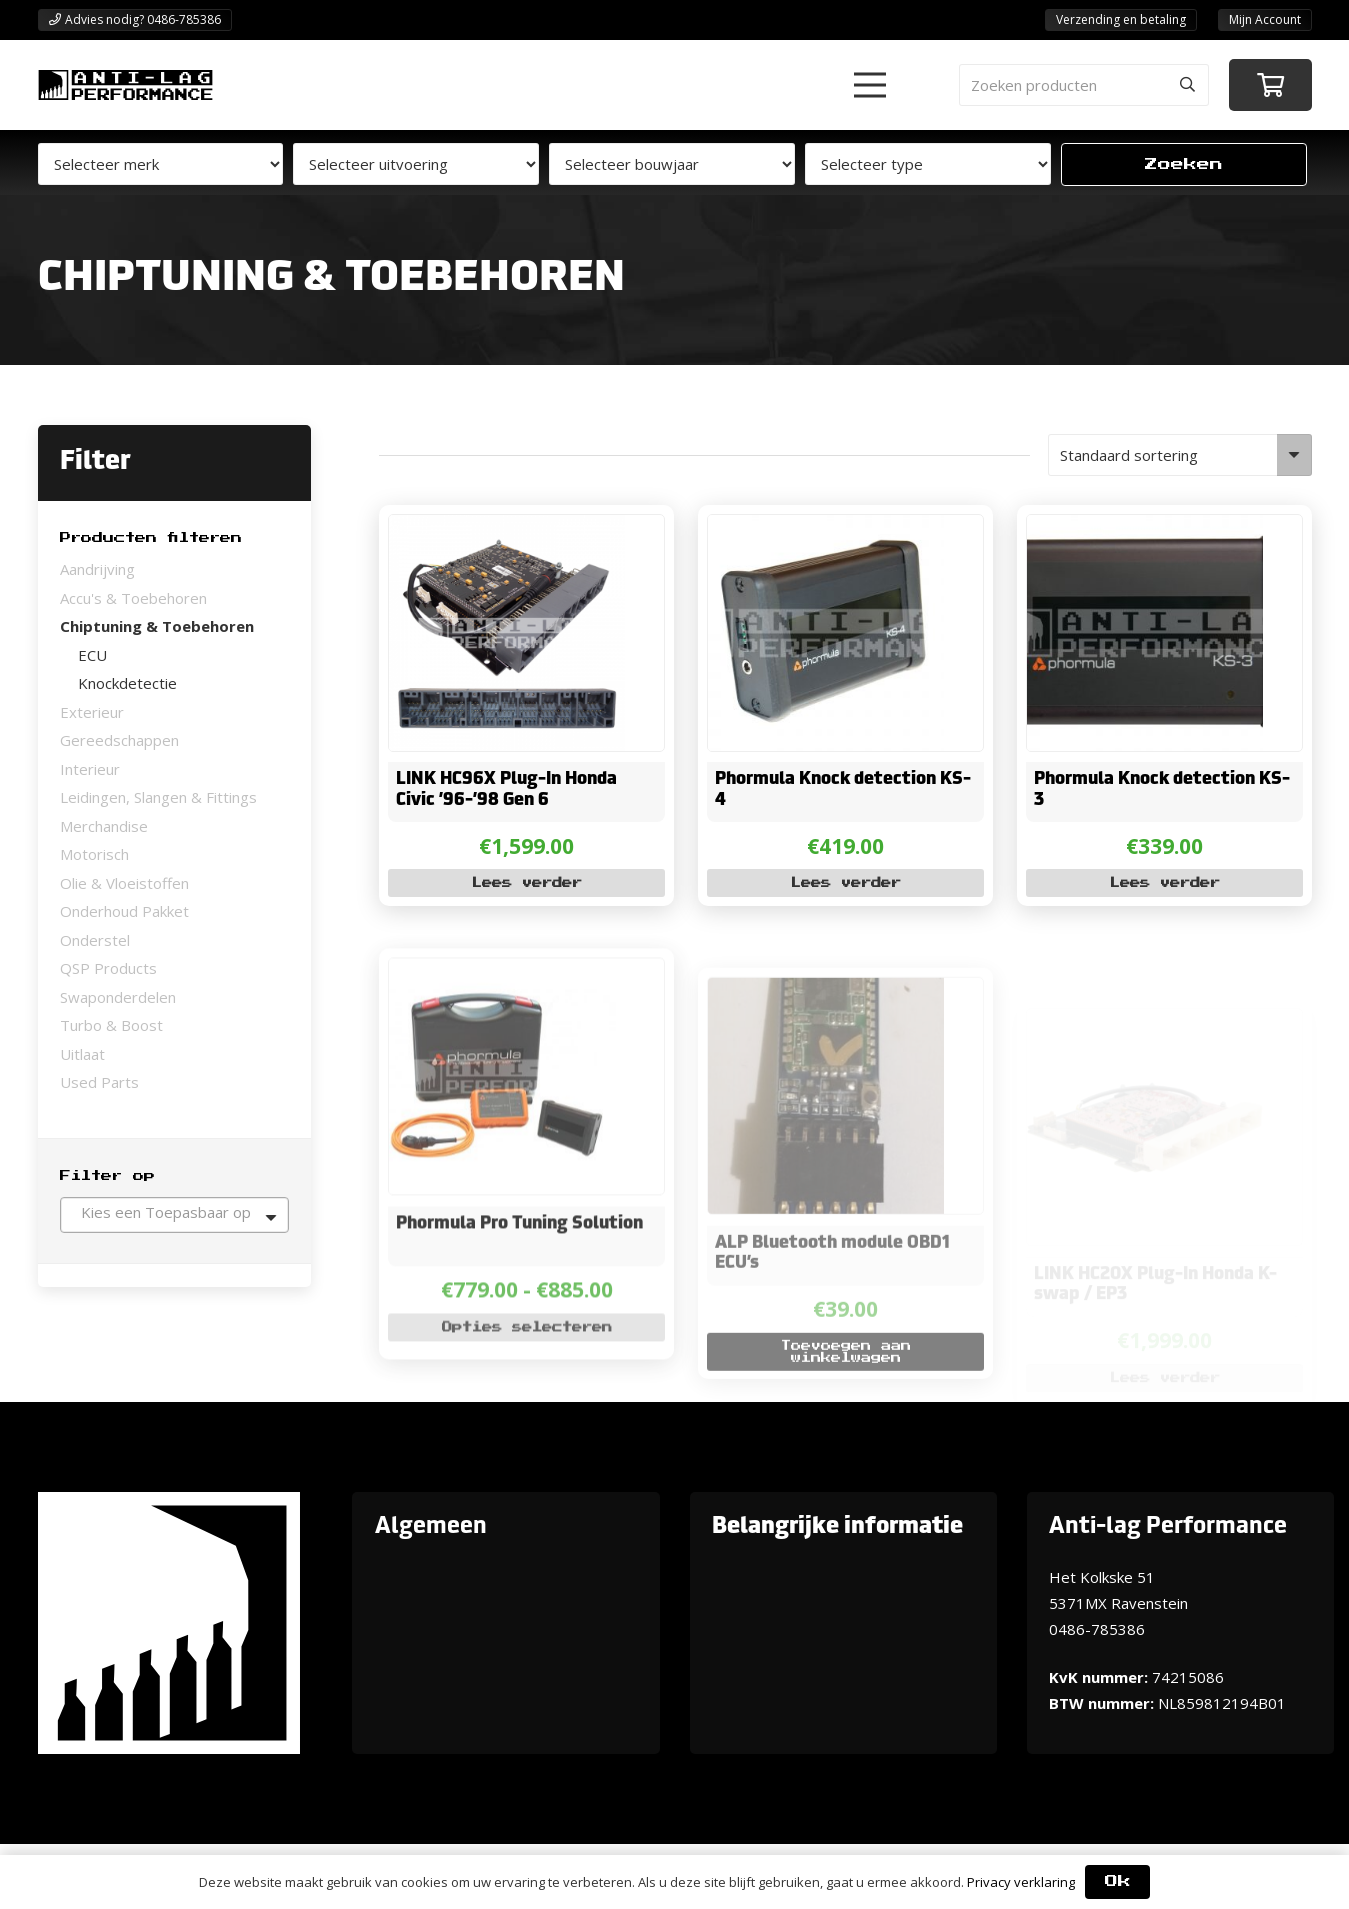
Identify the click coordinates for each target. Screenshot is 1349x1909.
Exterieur (92, 712)
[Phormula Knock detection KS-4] (825, 528)
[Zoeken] (1188, 85)
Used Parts (99, 1082)
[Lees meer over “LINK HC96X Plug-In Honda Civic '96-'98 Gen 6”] (525, 884)
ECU (92, 655)
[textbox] (174, 1212)
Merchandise (104, 826)
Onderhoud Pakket (124, 911)
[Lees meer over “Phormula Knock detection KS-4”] (844, 884)
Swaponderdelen (118, 997)
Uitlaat (82, 1054)
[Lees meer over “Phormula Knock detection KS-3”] (1163, 884)
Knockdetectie (127, 683)
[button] (870, 85)
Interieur (90, 769)
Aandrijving (97, 569)
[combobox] (174, 1215)
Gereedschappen (119, 740)
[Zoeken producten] (1084, 85)
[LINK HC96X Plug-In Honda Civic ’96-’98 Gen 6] (506, 528)
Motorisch (94, 854)
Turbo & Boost (111, 1025)
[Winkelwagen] (1270, 85)
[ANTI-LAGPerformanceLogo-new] (125, 85)
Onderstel (95, 940)
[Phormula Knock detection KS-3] (1144, 528)
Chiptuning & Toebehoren (157, 626)
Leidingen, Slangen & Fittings (158, 797)
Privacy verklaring (1021, 1882)
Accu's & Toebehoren (133, 598)
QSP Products (108, 968)
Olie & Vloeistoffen (124, 883)
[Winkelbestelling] (1180, 455)
